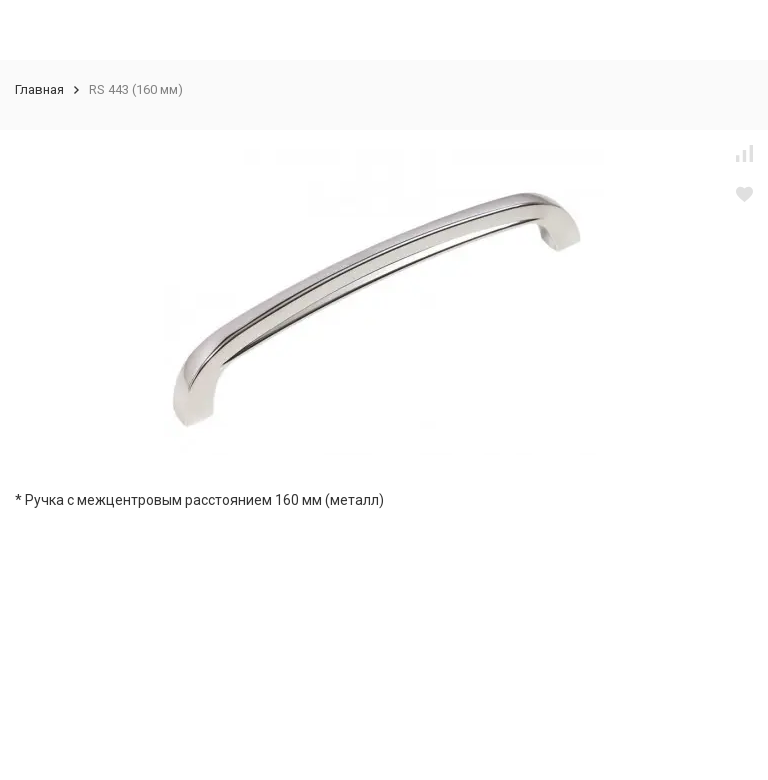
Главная (39, 89)
